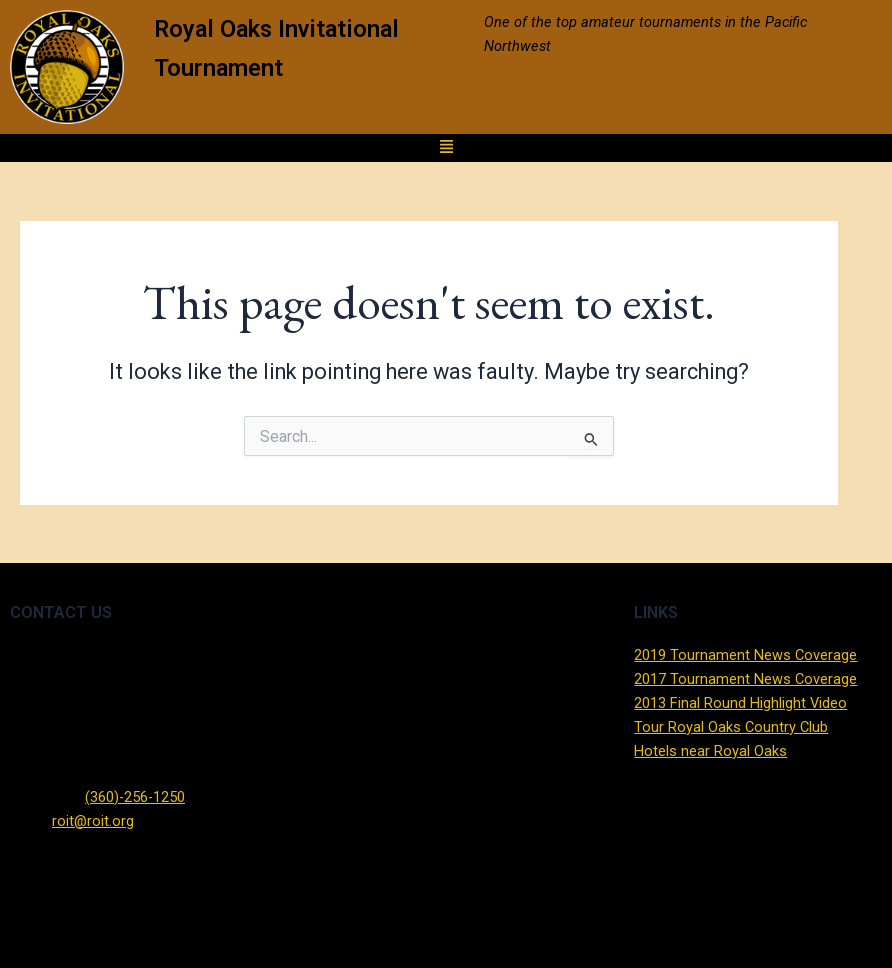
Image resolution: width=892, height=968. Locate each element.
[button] (446, 148)
